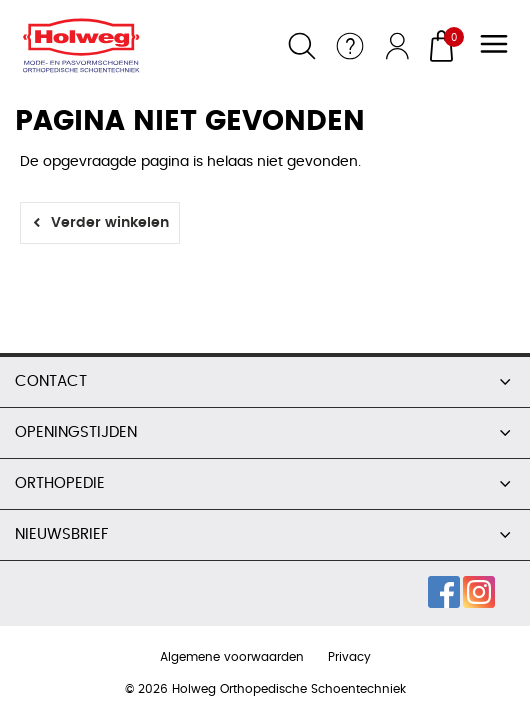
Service (350, 46)
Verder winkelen (110, 223)
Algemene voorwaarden (232, 657)
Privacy (349, 657)
